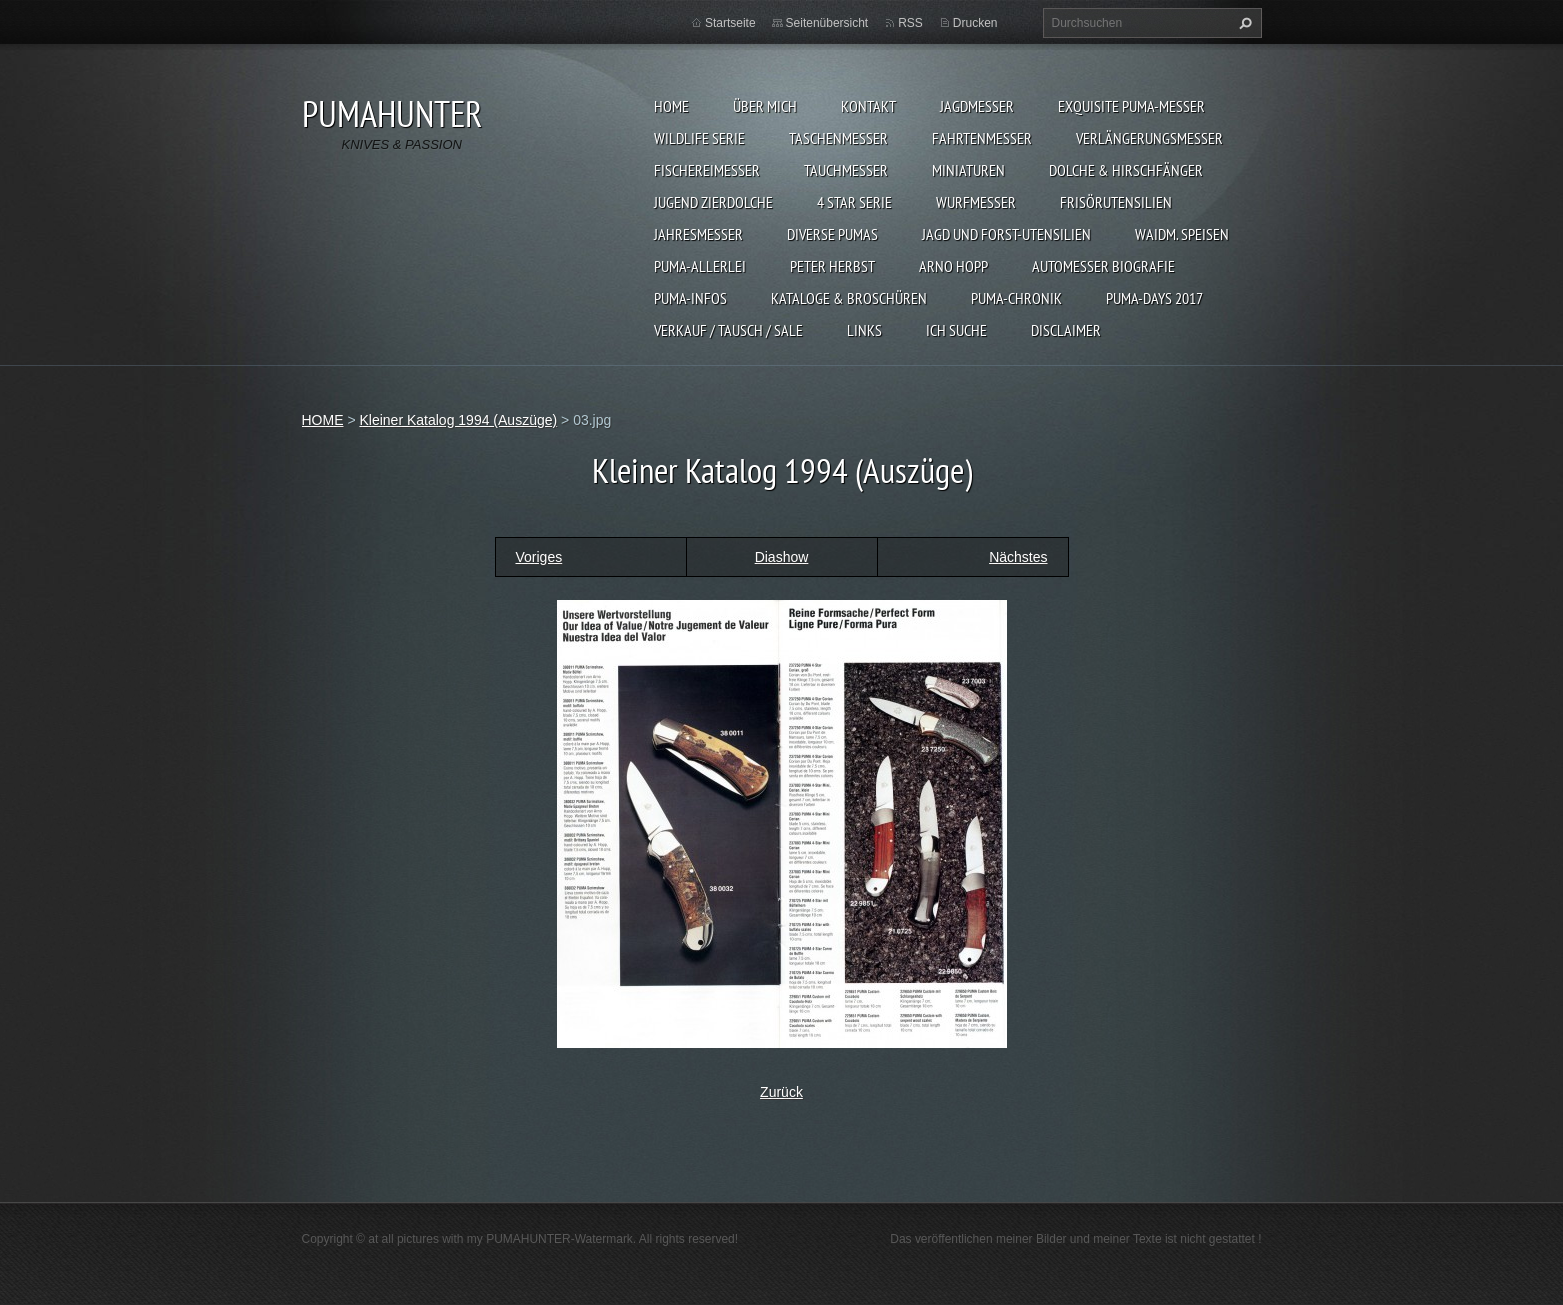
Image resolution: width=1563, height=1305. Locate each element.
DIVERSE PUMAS (832, 234)
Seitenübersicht (827, 23)
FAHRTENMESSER (982, 138)
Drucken (975, 23)
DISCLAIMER (1066, 330)
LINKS (864, 330)
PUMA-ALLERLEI (700, 266)
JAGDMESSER (977, 106)
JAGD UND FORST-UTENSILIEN (1006, 234)
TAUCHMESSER (846, 170)
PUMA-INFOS (690, 298)
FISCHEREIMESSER (707, 170)
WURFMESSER (976, 202)
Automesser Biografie (1103, 266)
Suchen (1243, 23)
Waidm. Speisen (1182, 234)
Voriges (539, 557)
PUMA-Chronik (1016, 298)
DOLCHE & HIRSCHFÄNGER (1126, 170)
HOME (671, 106)
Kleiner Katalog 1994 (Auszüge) (458, 420)
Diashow (782, 557)
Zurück (781, 1092)
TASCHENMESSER (838, 138)
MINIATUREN (968, 170)
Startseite (730, 23)
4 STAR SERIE (854, 202)
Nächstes (1018, 557)
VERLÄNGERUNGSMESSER (1149, 138)
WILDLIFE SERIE (699, 138)
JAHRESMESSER (698, 234)
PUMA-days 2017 (1154, 298)
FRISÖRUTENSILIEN (1116, 202)
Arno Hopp (953, 266)
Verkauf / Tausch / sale (728, 330)
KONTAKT (868, 106)
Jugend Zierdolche (713, 202)
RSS (910, 23)
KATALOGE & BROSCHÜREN (849, 298)
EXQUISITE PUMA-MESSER (1131, 106)
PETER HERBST (832, 266)
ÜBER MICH (765, 106)
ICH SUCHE (956, 330)
